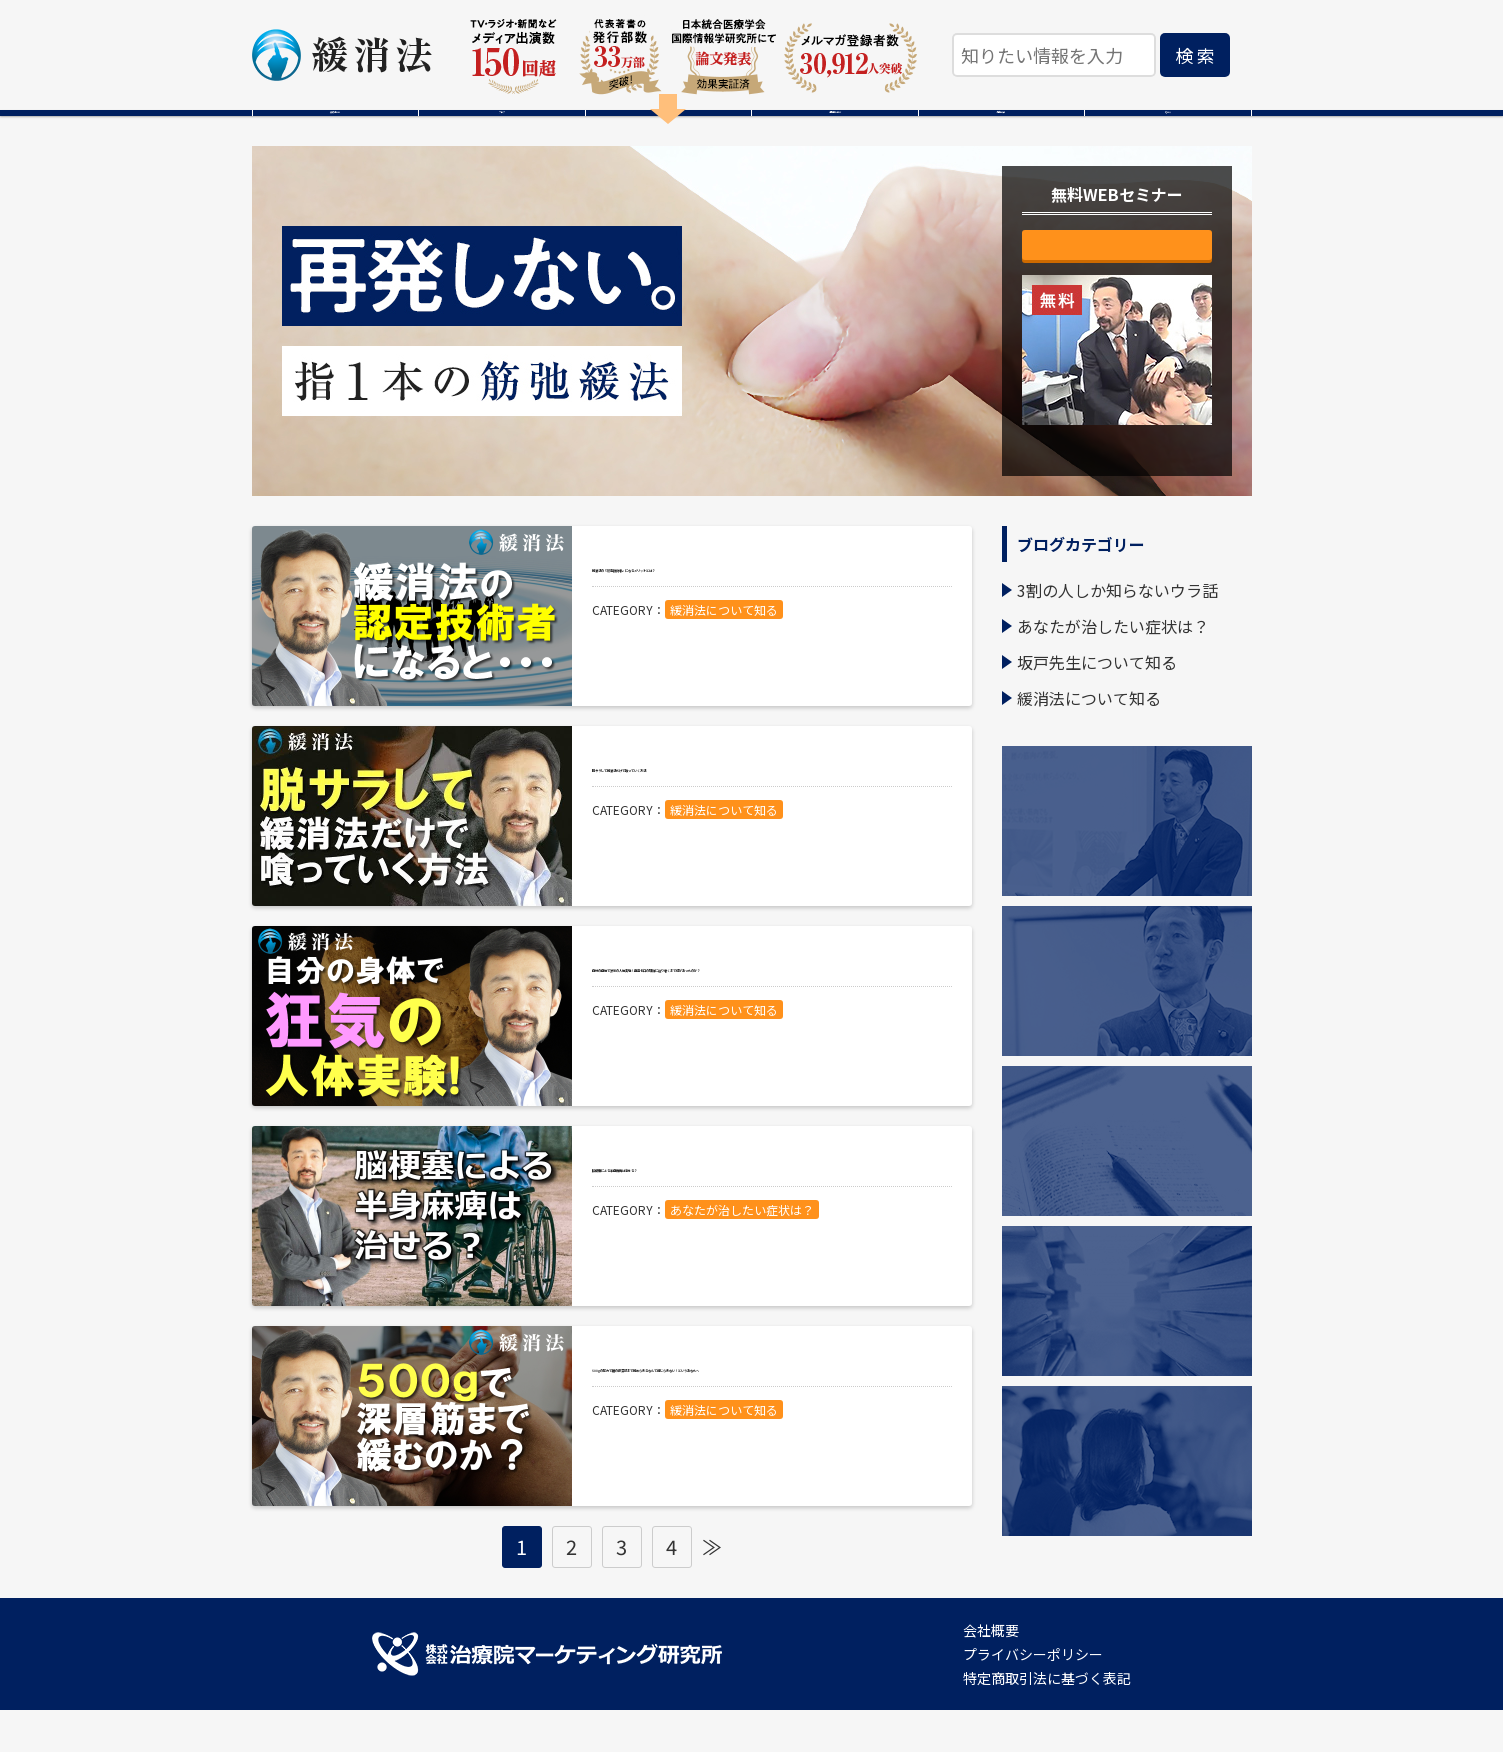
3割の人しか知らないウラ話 (1117, 632)
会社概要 (991, 1672)
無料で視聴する (1116, 298)
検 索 (1195, 55)
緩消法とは (335, 134)
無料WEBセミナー (668, 134)
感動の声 (1001, 134)
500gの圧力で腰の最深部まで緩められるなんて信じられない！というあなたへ (772, 1433)
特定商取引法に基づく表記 (1047, 1720)
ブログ (502, 134)
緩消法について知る (724, 681)
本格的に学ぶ (835, 134)
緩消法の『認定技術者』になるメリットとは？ (767, 618)
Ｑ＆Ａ (1168, 134)
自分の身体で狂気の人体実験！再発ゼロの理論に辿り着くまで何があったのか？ (767, 1033)
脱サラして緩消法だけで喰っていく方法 (766, 818)
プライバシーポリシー (1033, 1696)
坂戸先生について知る (1097, 704)
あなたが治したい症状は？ (742, 1281)
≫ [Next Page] (712, 1588)
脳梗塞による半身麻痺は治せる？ (754, 1218)
